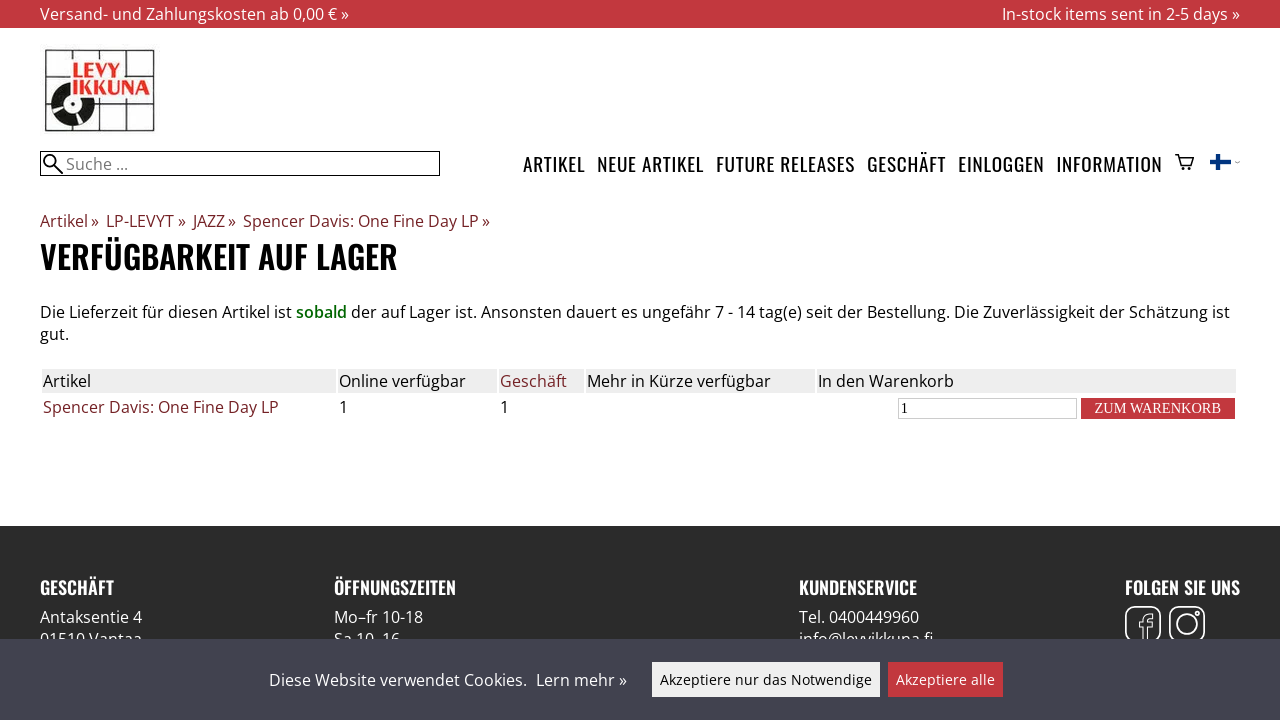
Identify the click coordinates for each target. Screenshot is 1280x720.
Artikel (554, 163)
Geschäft (906, 163)
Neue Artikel (650, 163)
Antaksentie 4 (91, 617)
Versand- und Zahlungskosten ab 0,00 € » (194, 14)
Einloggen (1001, 163)
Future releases (785, 163)
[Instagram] (1187, 626)
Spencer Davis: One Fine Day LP (366, 221)
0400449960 (874, 617)
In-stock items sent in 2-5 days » (1121, 14)
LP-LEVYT (145, 221)
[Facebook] (1143, 626)
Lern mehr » (581, 680)
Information (1110, 163)
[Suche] (240, 163)
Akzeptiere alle (945, 679)
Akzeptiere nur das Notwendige (766, 679)
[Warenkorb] (1184, 164)
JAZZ (214, 221)
